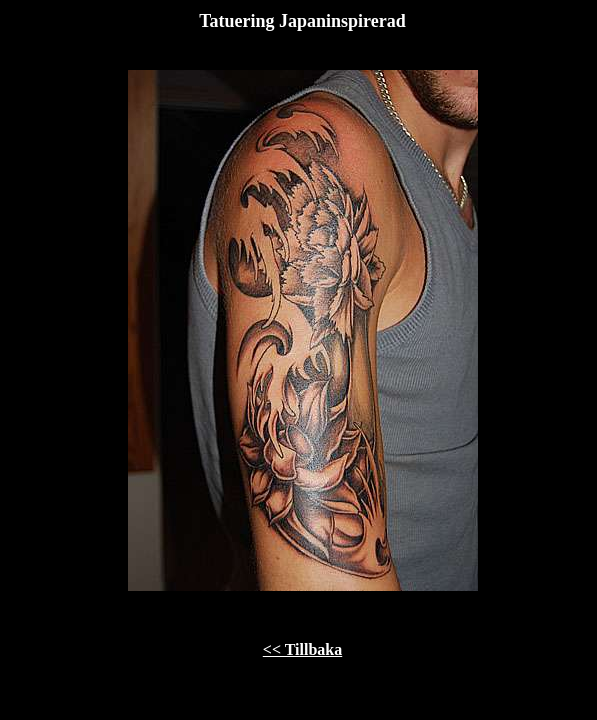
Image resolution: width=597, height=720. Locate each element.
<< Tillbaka (302, 649)
